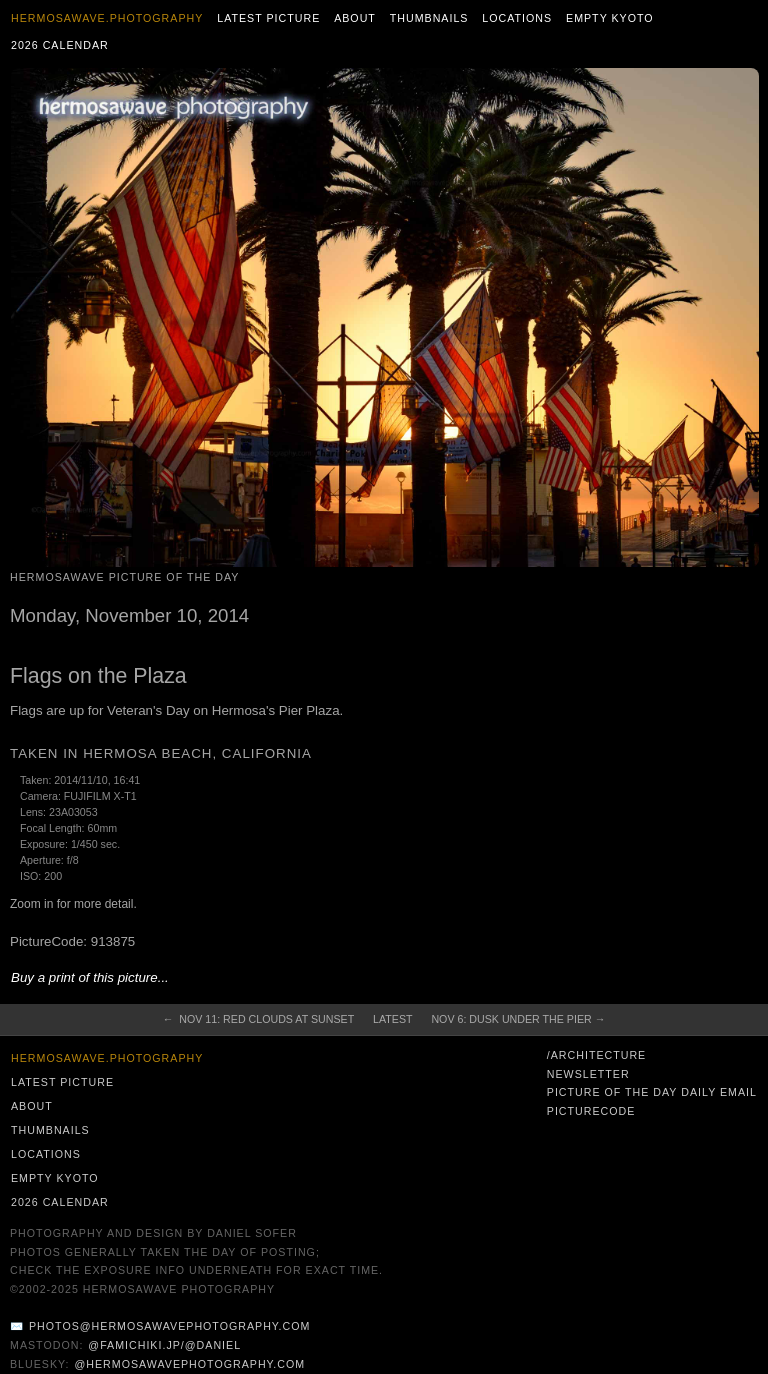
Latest (392, 1019)
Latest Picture (268, 18)
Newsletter (588, 1074)
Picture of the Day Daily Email (652, 1092)
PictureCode (591, 1111)
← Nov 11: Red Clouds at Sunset (258, 1019)
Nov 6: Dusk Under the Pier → (518, 1019)
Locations (517, 18)
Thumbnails (429, 18)
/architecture (596, 1055)
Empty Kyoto (610, 18)
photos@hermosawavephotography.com (169, 1326)
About (355, 18)
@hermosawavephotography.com (190, 1364)
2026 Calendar (60, 45)
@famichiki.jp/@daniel (164, 1345)
